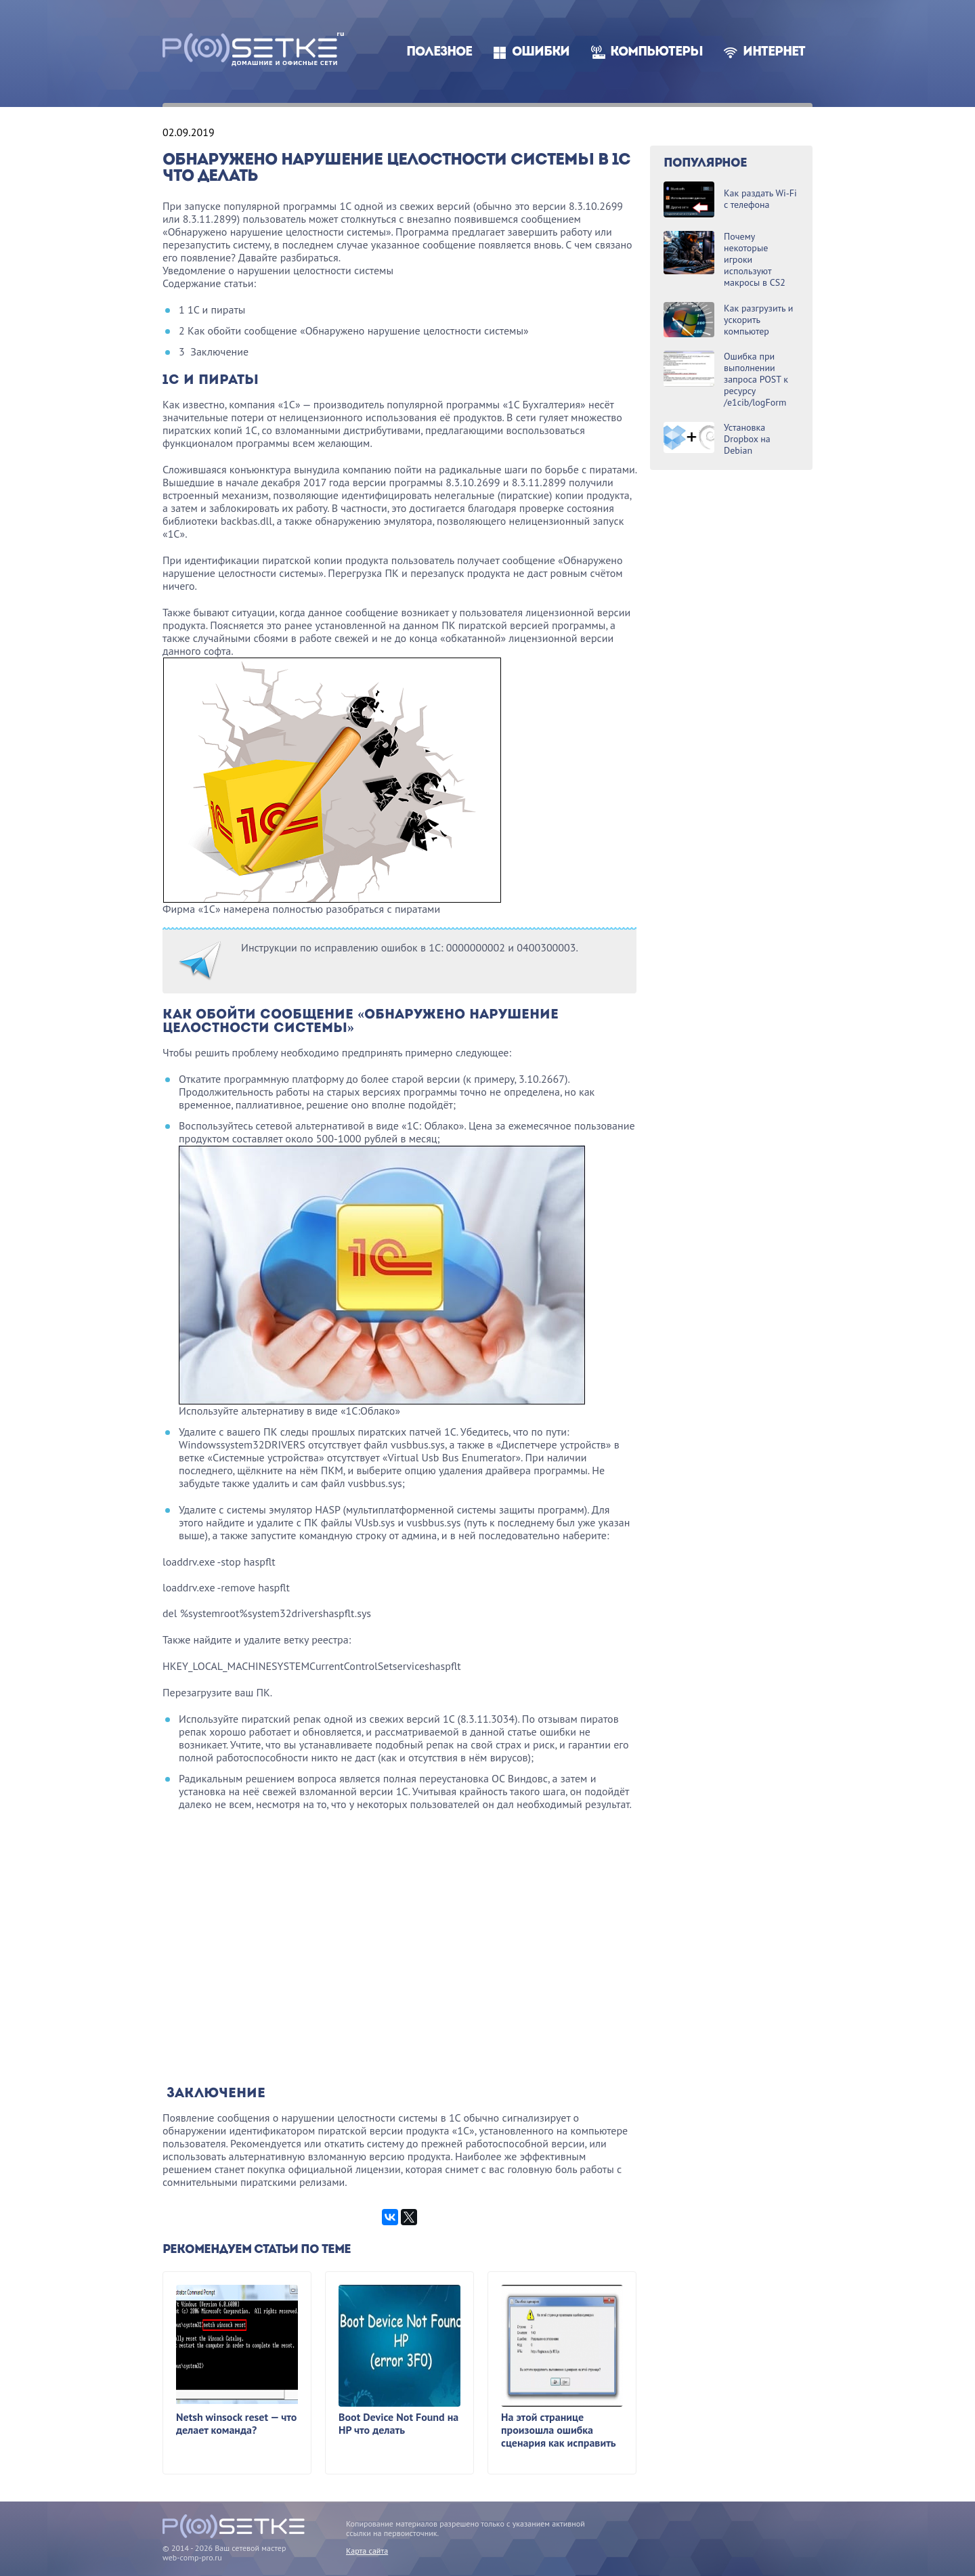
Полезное (439, 52)
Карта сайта (367, 2551)
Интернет (774, 52)
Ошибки (540, 52)
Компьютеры (656, 52)
